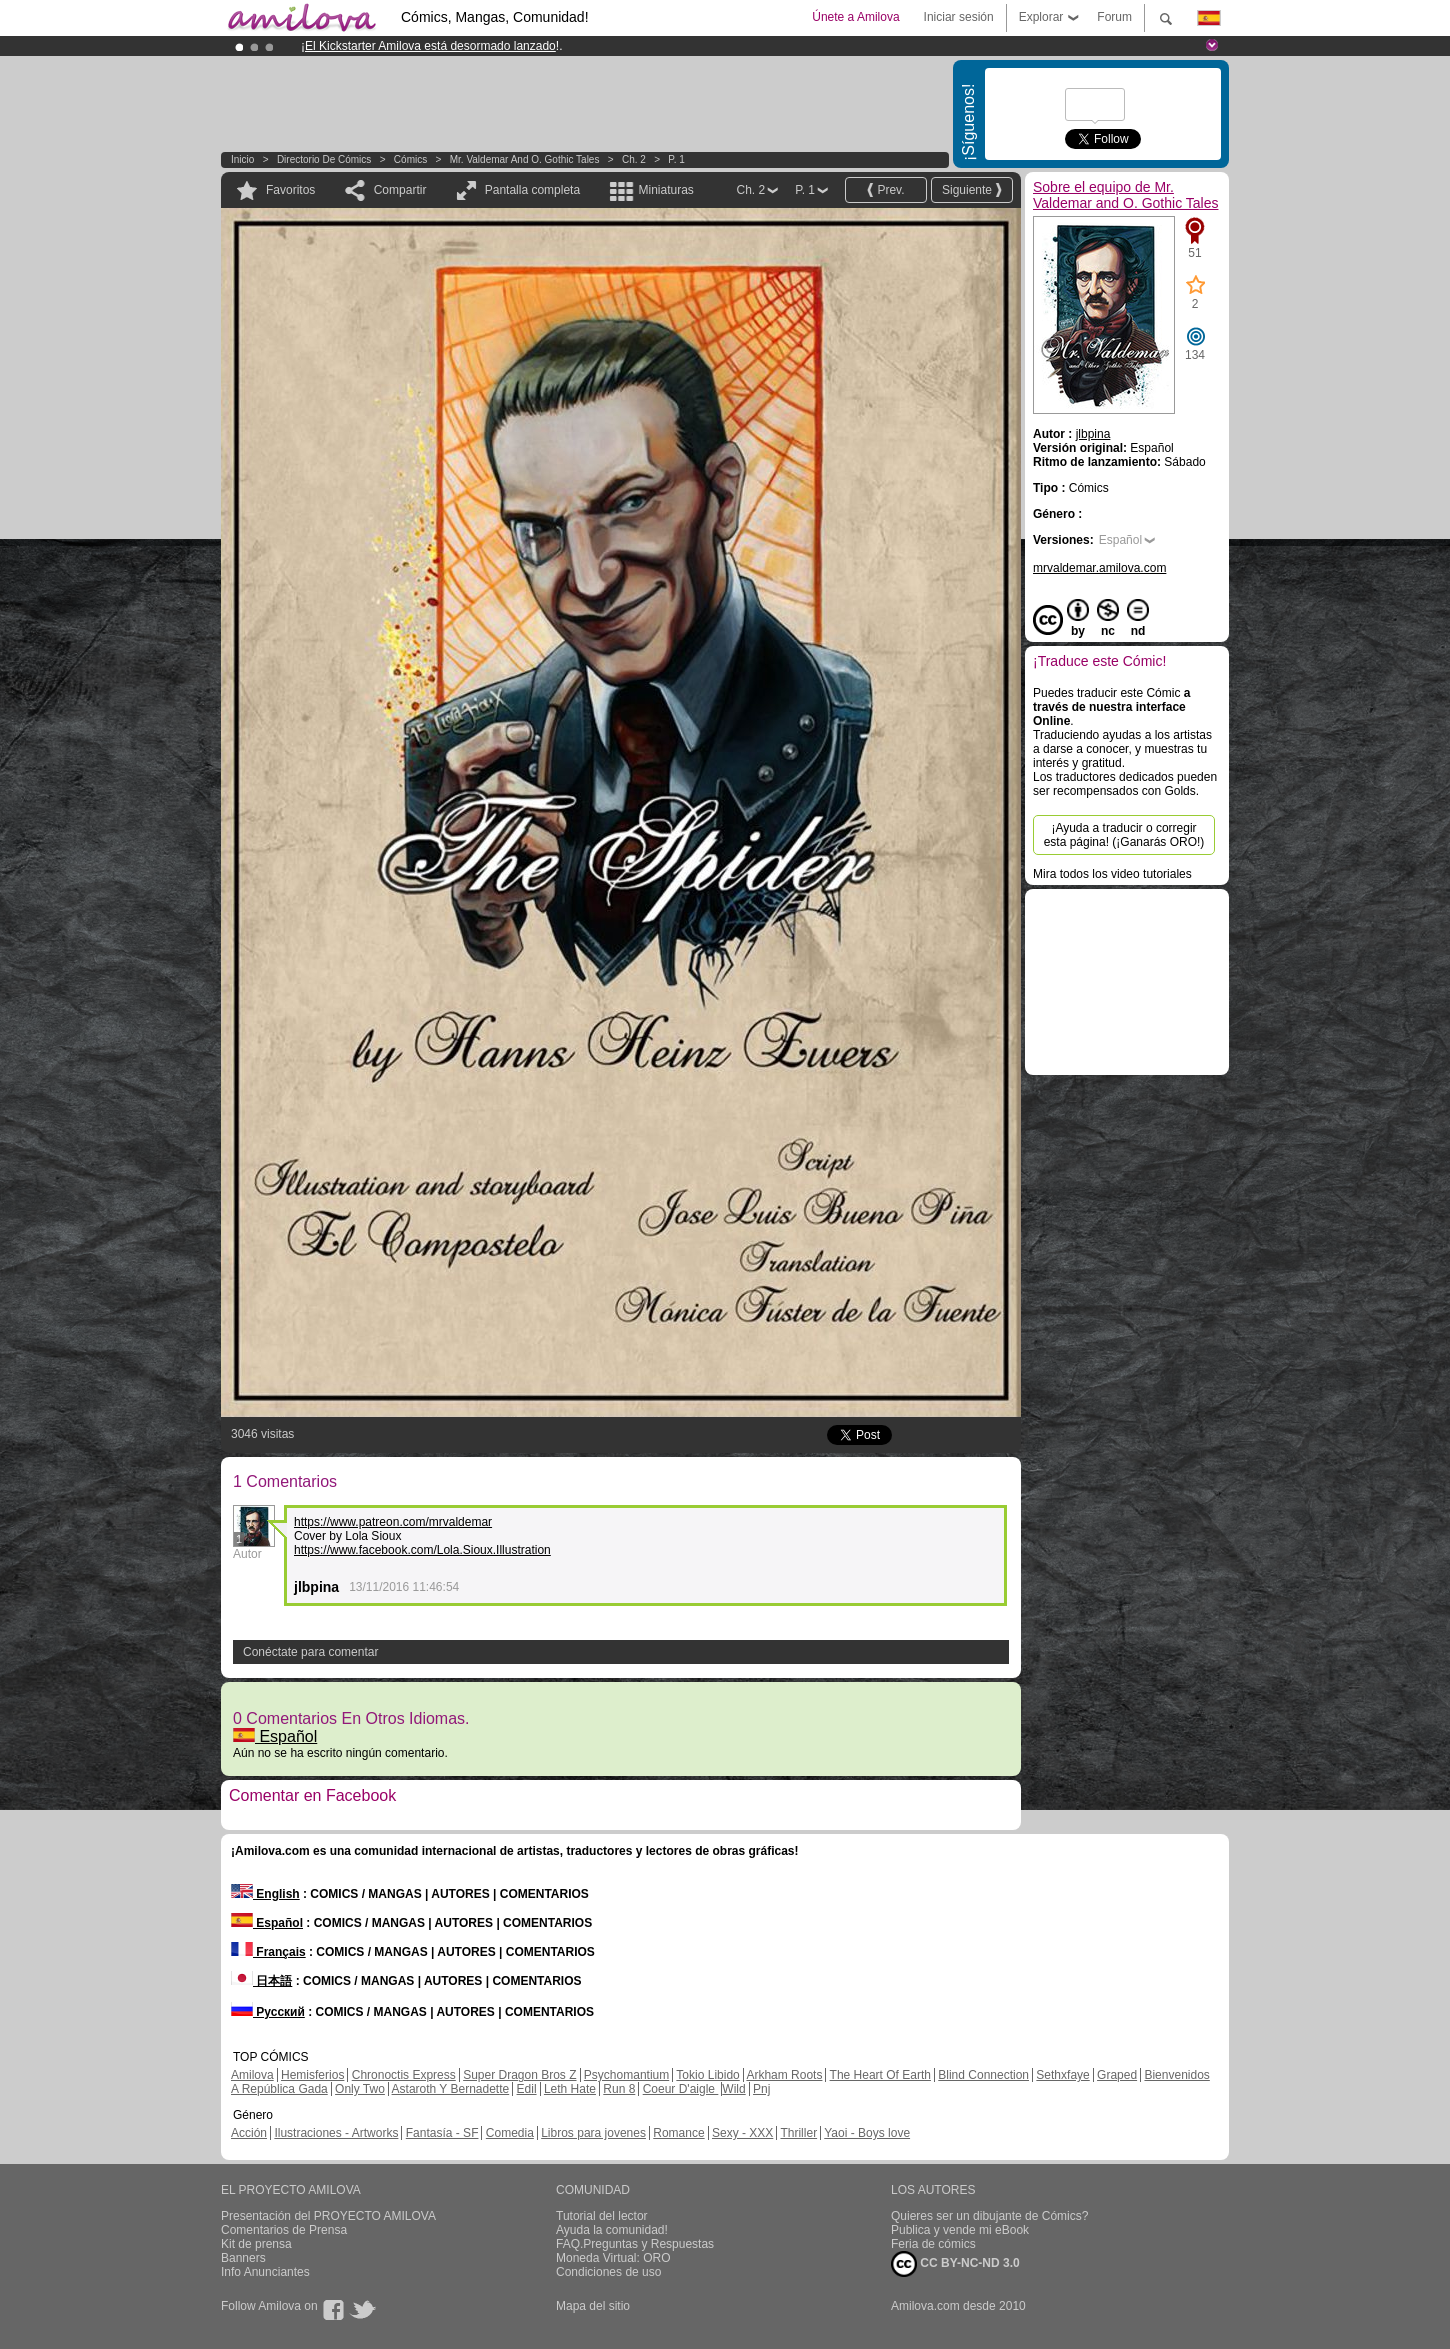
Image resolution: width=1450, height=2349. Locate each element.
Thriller (798, 2133)
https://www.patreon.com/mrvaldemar (393, 1522)
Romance (678, 2133)
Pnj (761, 2089)
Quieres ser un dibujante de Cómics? (989, 2216)
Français (268, 1952)
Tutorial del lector (602, 2216)
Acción (249, 2133)
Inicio (242, 159)
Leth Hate (570, 2089)
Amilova (252, 2075)
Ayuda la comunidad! (612, 2230)
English (265, 1894)
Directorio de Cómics (324, 159)
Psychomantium (626, 2075)
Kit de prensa (256, 2244)
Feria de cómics (933, 2244)
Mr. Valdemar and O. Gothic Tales (525, 159)
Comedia (510, 2133)
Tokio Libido (707, 2075)
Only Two (360, 2089)
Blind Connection (983, 2075)
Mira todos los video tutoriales (1112, 874)
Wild (733, 2089)
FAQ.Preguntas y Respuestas (635, 2244)
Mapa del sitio (593, 2306)
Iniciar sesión (959, 17)
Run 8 (619, 2089)
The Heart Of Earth (880, 2075)
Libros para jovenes (593, 2133)
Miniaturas (665, 190)
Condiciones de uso (608, 2272)
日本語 (261, 1981)
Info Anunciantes (265, 2272)
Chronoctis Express (404, 2075)
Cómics (412, 159)
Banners (243, 2258)
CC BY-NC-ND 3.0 (955, 2264)
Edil (527, 2089)
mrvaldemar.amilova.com (1099, 568)
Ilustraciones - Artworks (336, 2133)
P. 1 (676, 159)
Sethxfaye (1062, 2075)
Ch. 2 (634, 159)
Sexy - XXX (742, 2133)
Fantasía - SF (442, 2133)
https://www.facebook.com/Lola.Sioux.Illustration (422, 1550)
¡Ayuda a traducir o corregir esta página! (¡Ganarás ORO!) (1124, 835)
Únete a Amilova (855, 17)
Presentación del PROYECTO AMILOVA (328, 2216)
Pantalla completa (532, 190)
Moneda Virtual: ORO (613, 2258)
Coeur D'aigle (681, 2089)
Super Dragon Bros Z (519, 2075)
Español (275, 1736)
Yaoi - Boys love (867, 2133)
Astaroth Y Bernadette (451, 2089)
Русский (268, 2012)
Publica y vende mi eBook (960, 2230)
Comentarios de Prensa (284, 2230)
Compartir (400, 190)
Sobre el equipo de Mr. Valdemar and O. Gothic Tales (1125, 195)
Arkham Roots (784, 2075)
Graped (1117, 2075)
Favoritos (290, 190)
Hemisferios (312, 2075)
